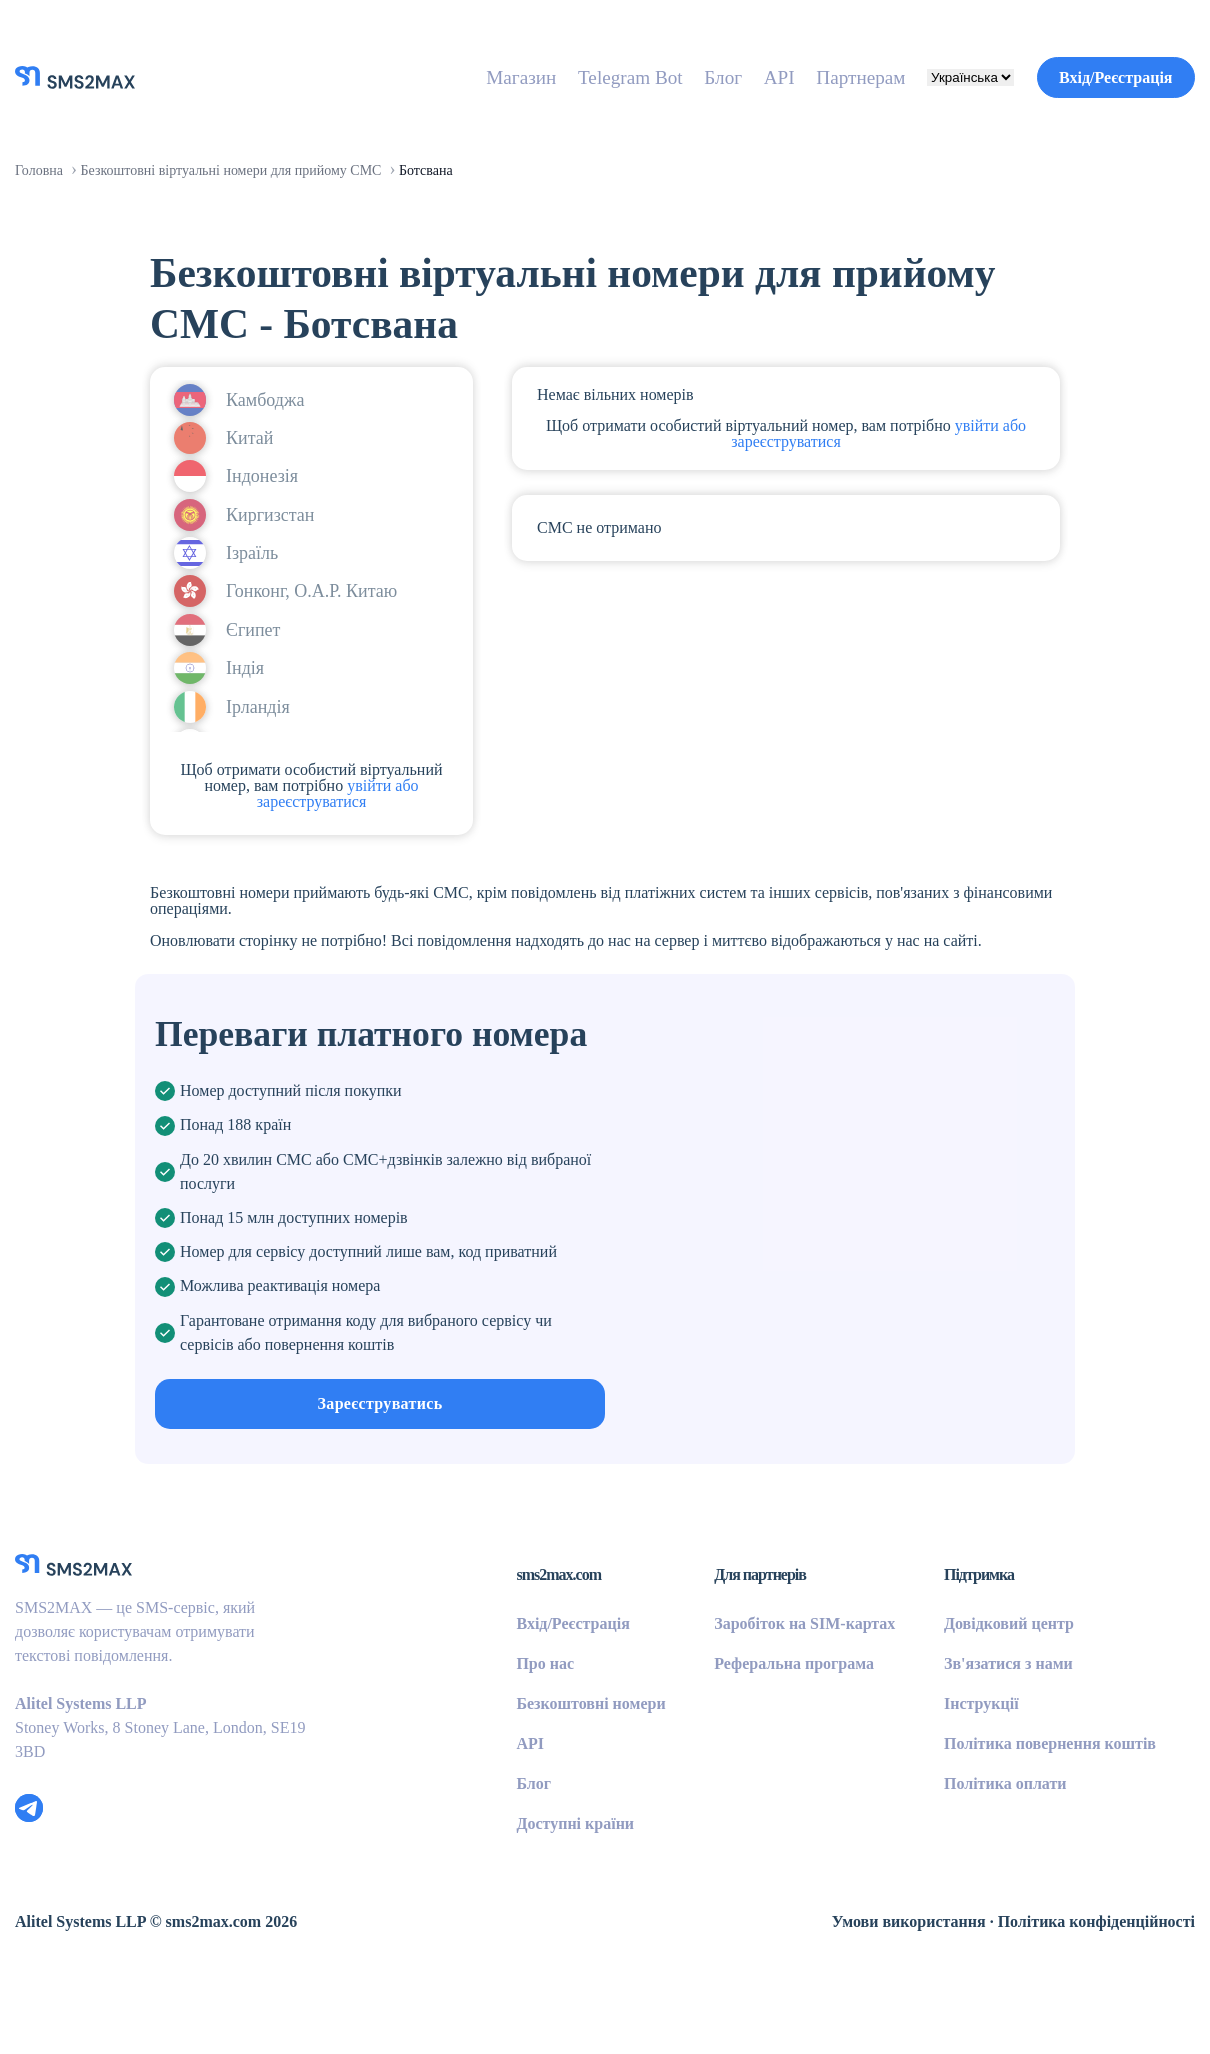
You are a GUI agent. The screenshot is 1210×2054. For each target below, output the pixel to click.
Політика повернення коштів (1037, 1803)
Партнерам (828, 77)
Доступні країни (513, 1883)
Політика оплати (988, 1843)
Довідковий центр (995, 1683)
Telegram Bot (576, 77)
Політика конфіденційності (1082, 1981)
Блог (680, 77)
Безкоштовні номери (532, 1763)
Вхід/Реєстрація (1104, 77)
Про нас (479, 1723)
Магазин (454, 77)
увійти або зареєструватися (316, 802)
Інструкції (960, 1763)
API (738, 77)
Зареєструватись (380, 1479)
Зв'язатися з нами (995, 1723)
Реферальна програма (759, 1723)
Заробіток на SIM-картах (768, 1683)
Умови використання (868, 1981)
